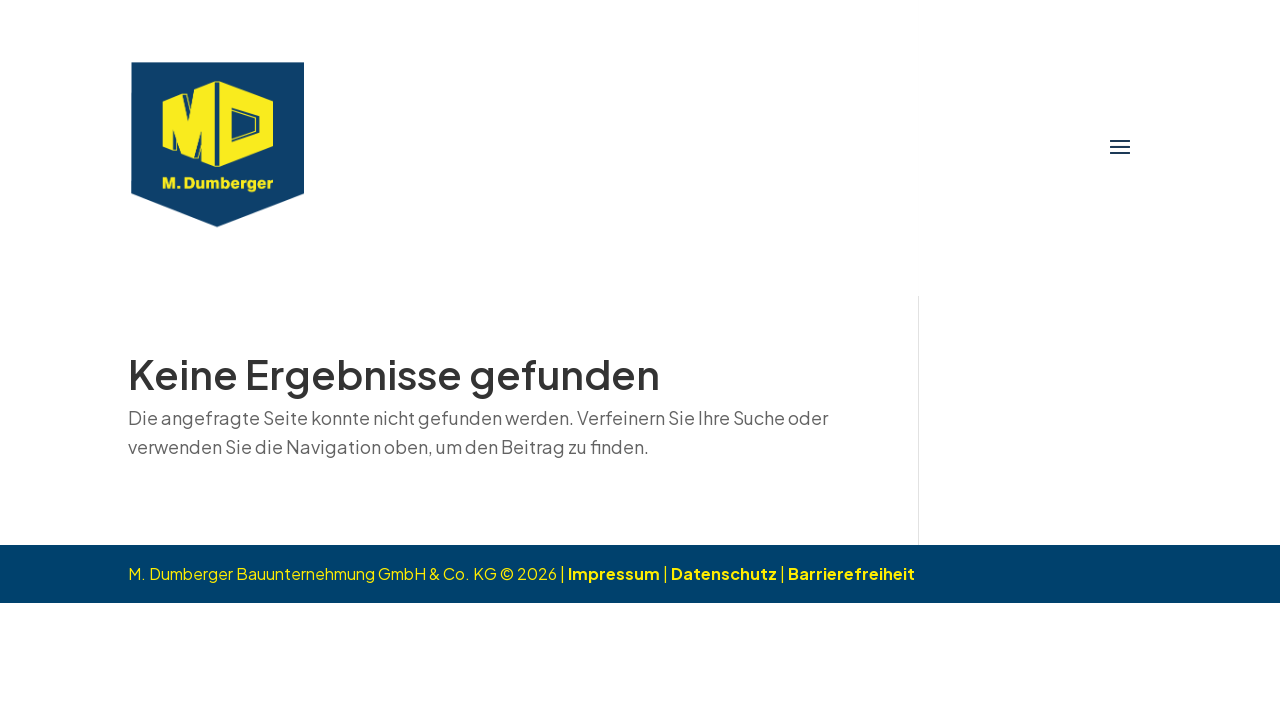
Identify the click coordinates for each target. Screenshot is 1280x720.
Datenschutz (724, 573)
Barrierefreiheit (851, 573)
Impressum (614, 573)
